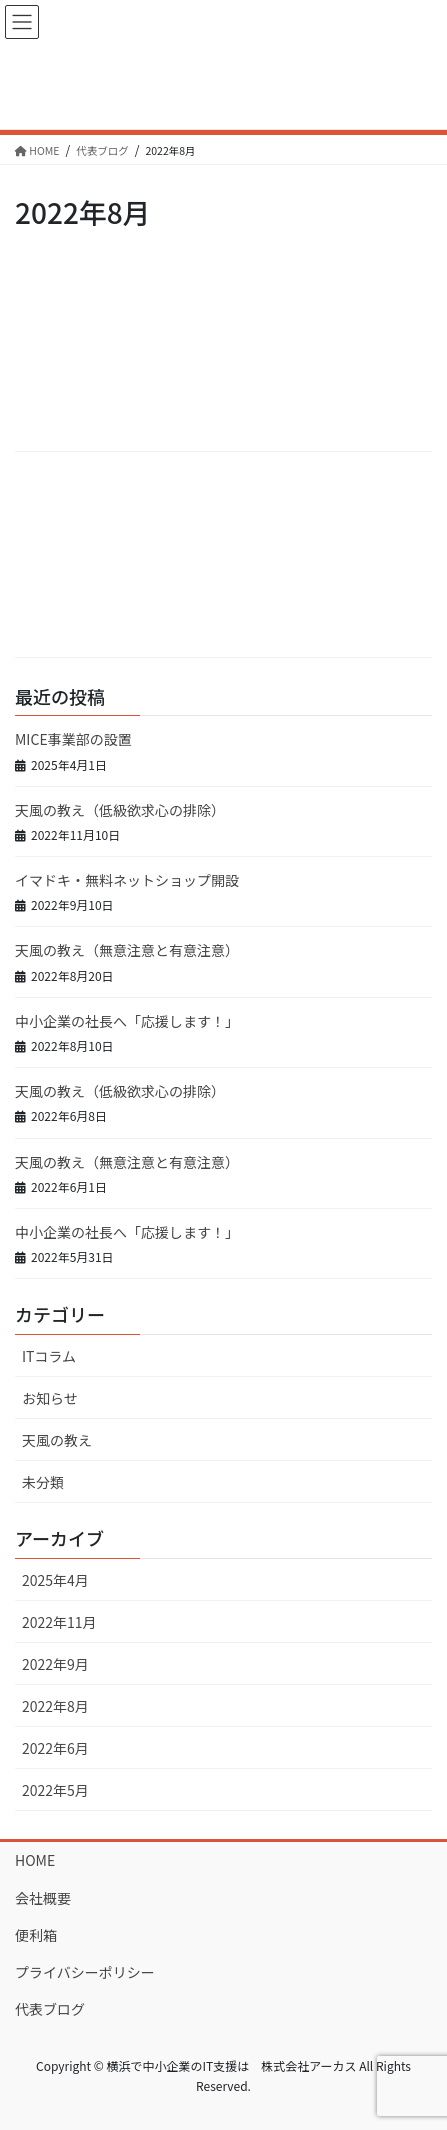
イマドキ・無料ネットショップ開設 (127, 880)
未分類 (43, 1482)
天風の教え (57, 1440)
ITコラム (49, 1356)
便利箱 (36, 1935)
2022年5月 (55, 1790)
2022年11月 (59, 1622)
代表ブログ (50, 2009)
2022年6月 (55, 1748)
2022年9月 (55, 1664)
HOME (35, 1860)
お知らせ (50, 1398)
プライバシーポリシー (85, 1972)
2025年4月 (55, 1580)
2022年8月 (55, 1706)
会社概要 (43, 1898)
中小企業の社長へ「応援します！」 (127, 1021)
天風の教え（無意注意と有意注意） (127, 950)
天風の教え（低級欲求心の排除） (120, 810)
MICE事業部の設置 (73, 739)
